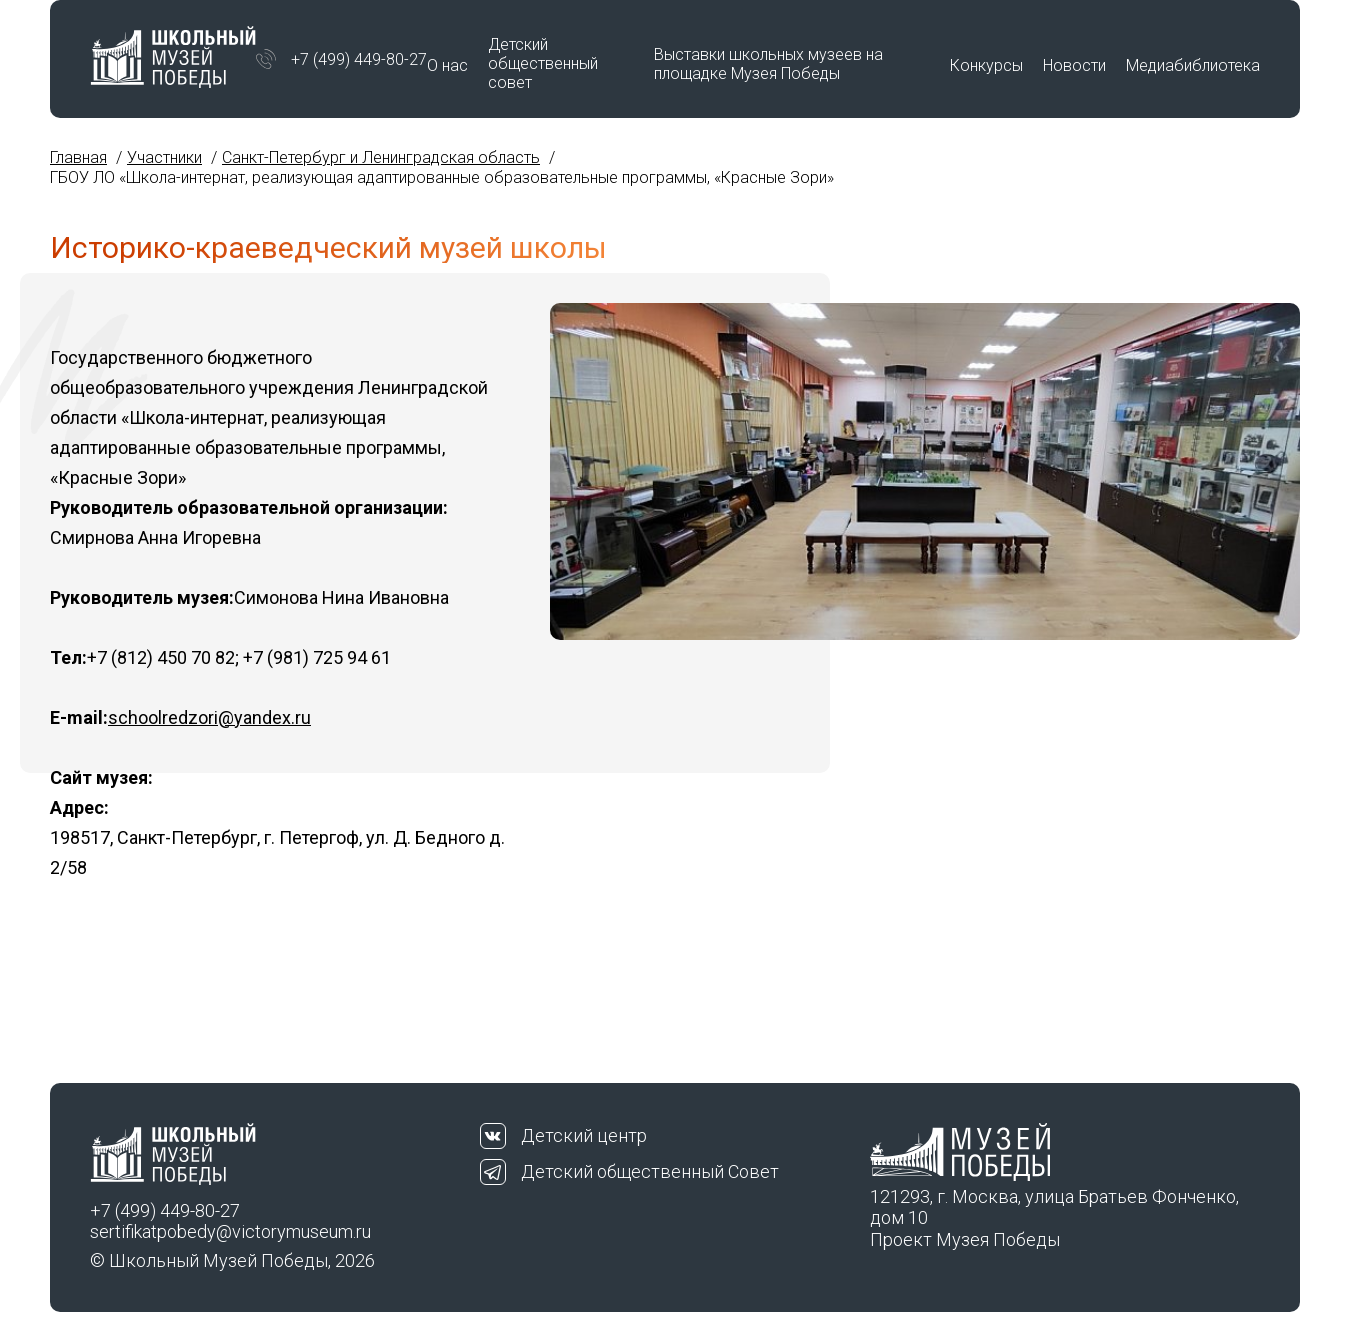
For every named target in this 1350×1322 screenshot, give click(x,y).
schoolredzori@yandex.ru (209, 717)
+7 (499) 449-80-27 (359, 59)
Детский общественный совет (543, 63)
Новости (1074, 65)
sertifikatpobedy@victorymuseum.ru (230, 1231)
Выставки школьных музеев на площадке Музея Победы (768, 64)
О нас (447, 65)
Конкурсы (986, 65)
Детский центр (584, 1135)
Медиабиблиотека (1193, 65)
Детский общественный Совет (650, 1171)
